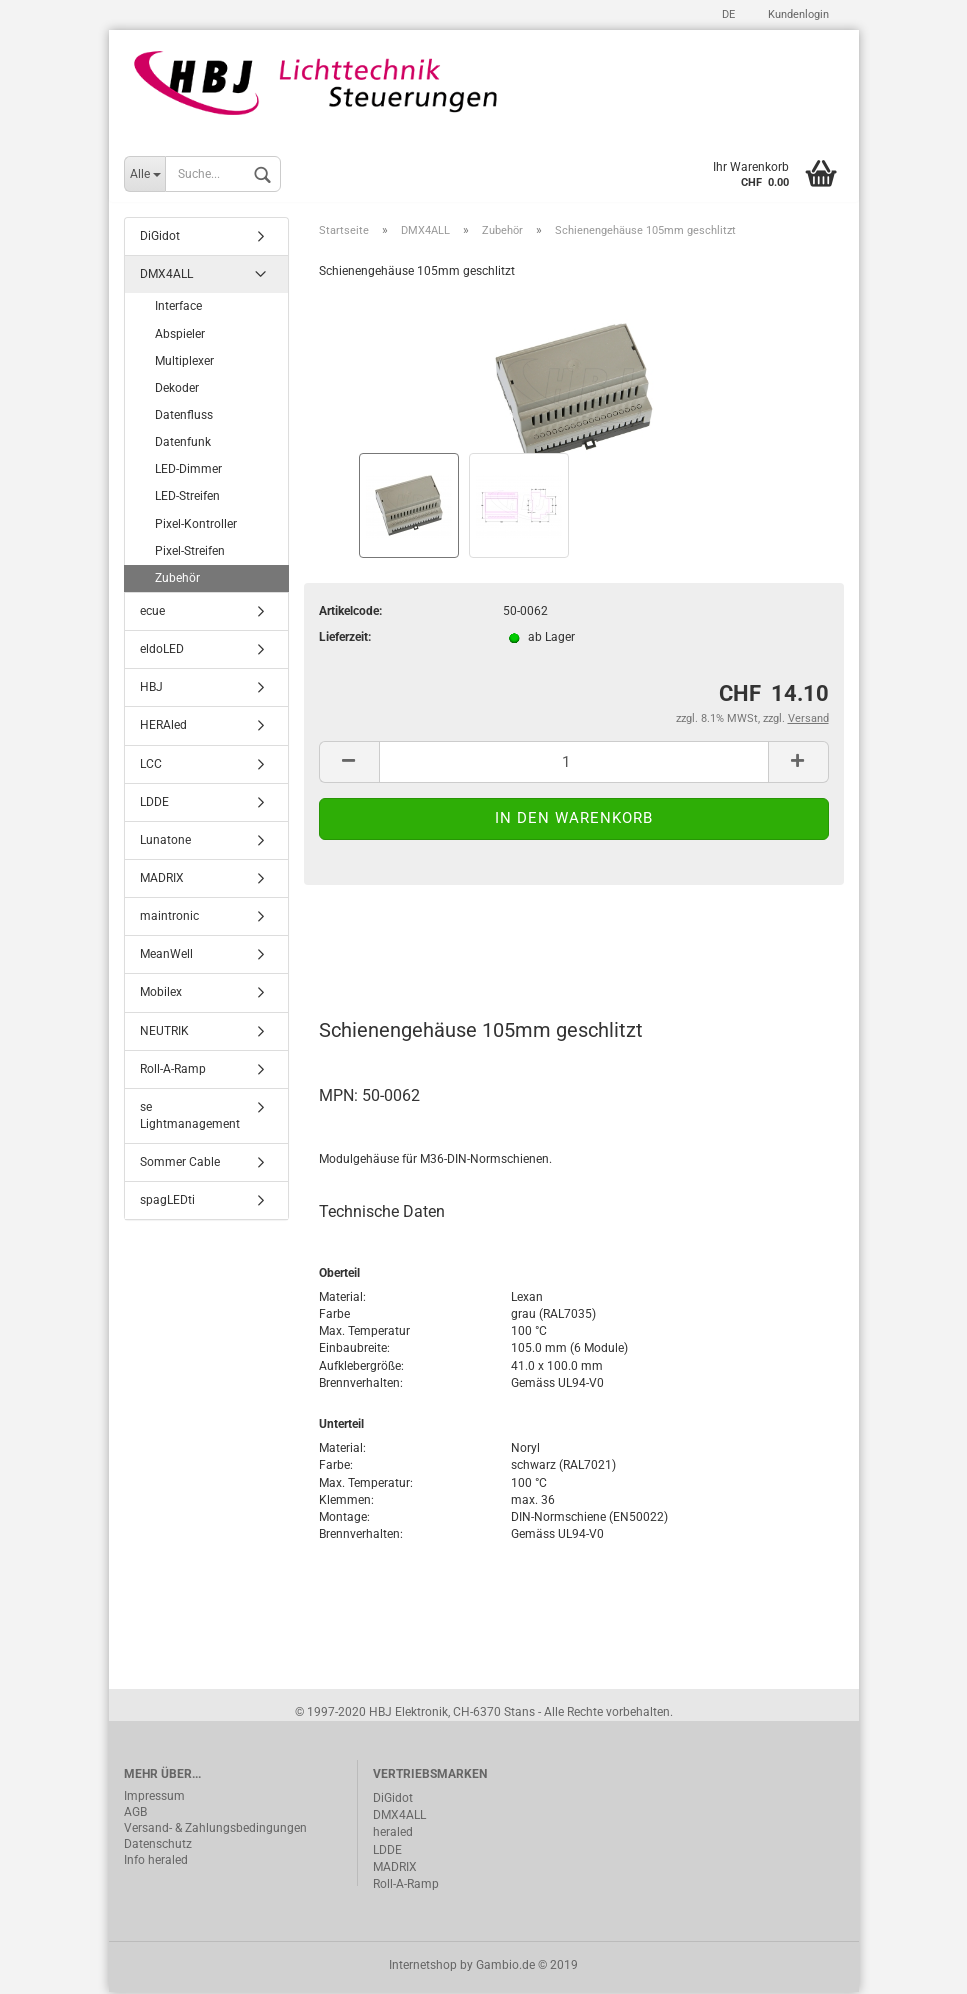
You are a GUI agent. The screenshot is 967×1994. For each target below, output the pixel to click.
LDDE (154, 803)
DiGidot (160, 238)
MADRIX (162, 880)
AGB (135, 1814)
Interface (178, 308)
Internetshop (423, 1967)
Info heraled (156, 1862)
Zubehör (177, 580)
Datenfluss (184, 417)
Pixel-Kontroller (196, 525)
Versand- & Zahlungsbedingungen (215, 1830)
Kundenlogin (797, 14)
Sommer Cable (180, 1164)
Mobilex (161, 994)
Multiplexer (184, 362)
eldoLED (162, 651)
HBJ (151, 689)
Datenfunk (183, 444)
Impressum (154, 1798)
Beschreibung (394, 944)
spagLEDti (167, 1202)
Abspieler (180, 335)
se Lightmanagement (190, 1117)
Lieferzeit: (345, 639)
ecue (152, 613)
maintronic (169, 918)
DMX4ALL (166, 276)
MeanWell (166, 956)
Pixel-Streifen (190, 552)
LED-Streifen (187, 498)
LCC (151, 765)
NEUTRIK (164, 1032)
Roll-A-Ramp (173, 1070)
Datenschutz (158, 1846)
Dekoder (177, 390)
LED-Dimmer (188, 471)
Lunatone (165, 842)
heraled (393, 1834)
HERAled (163, 727)
